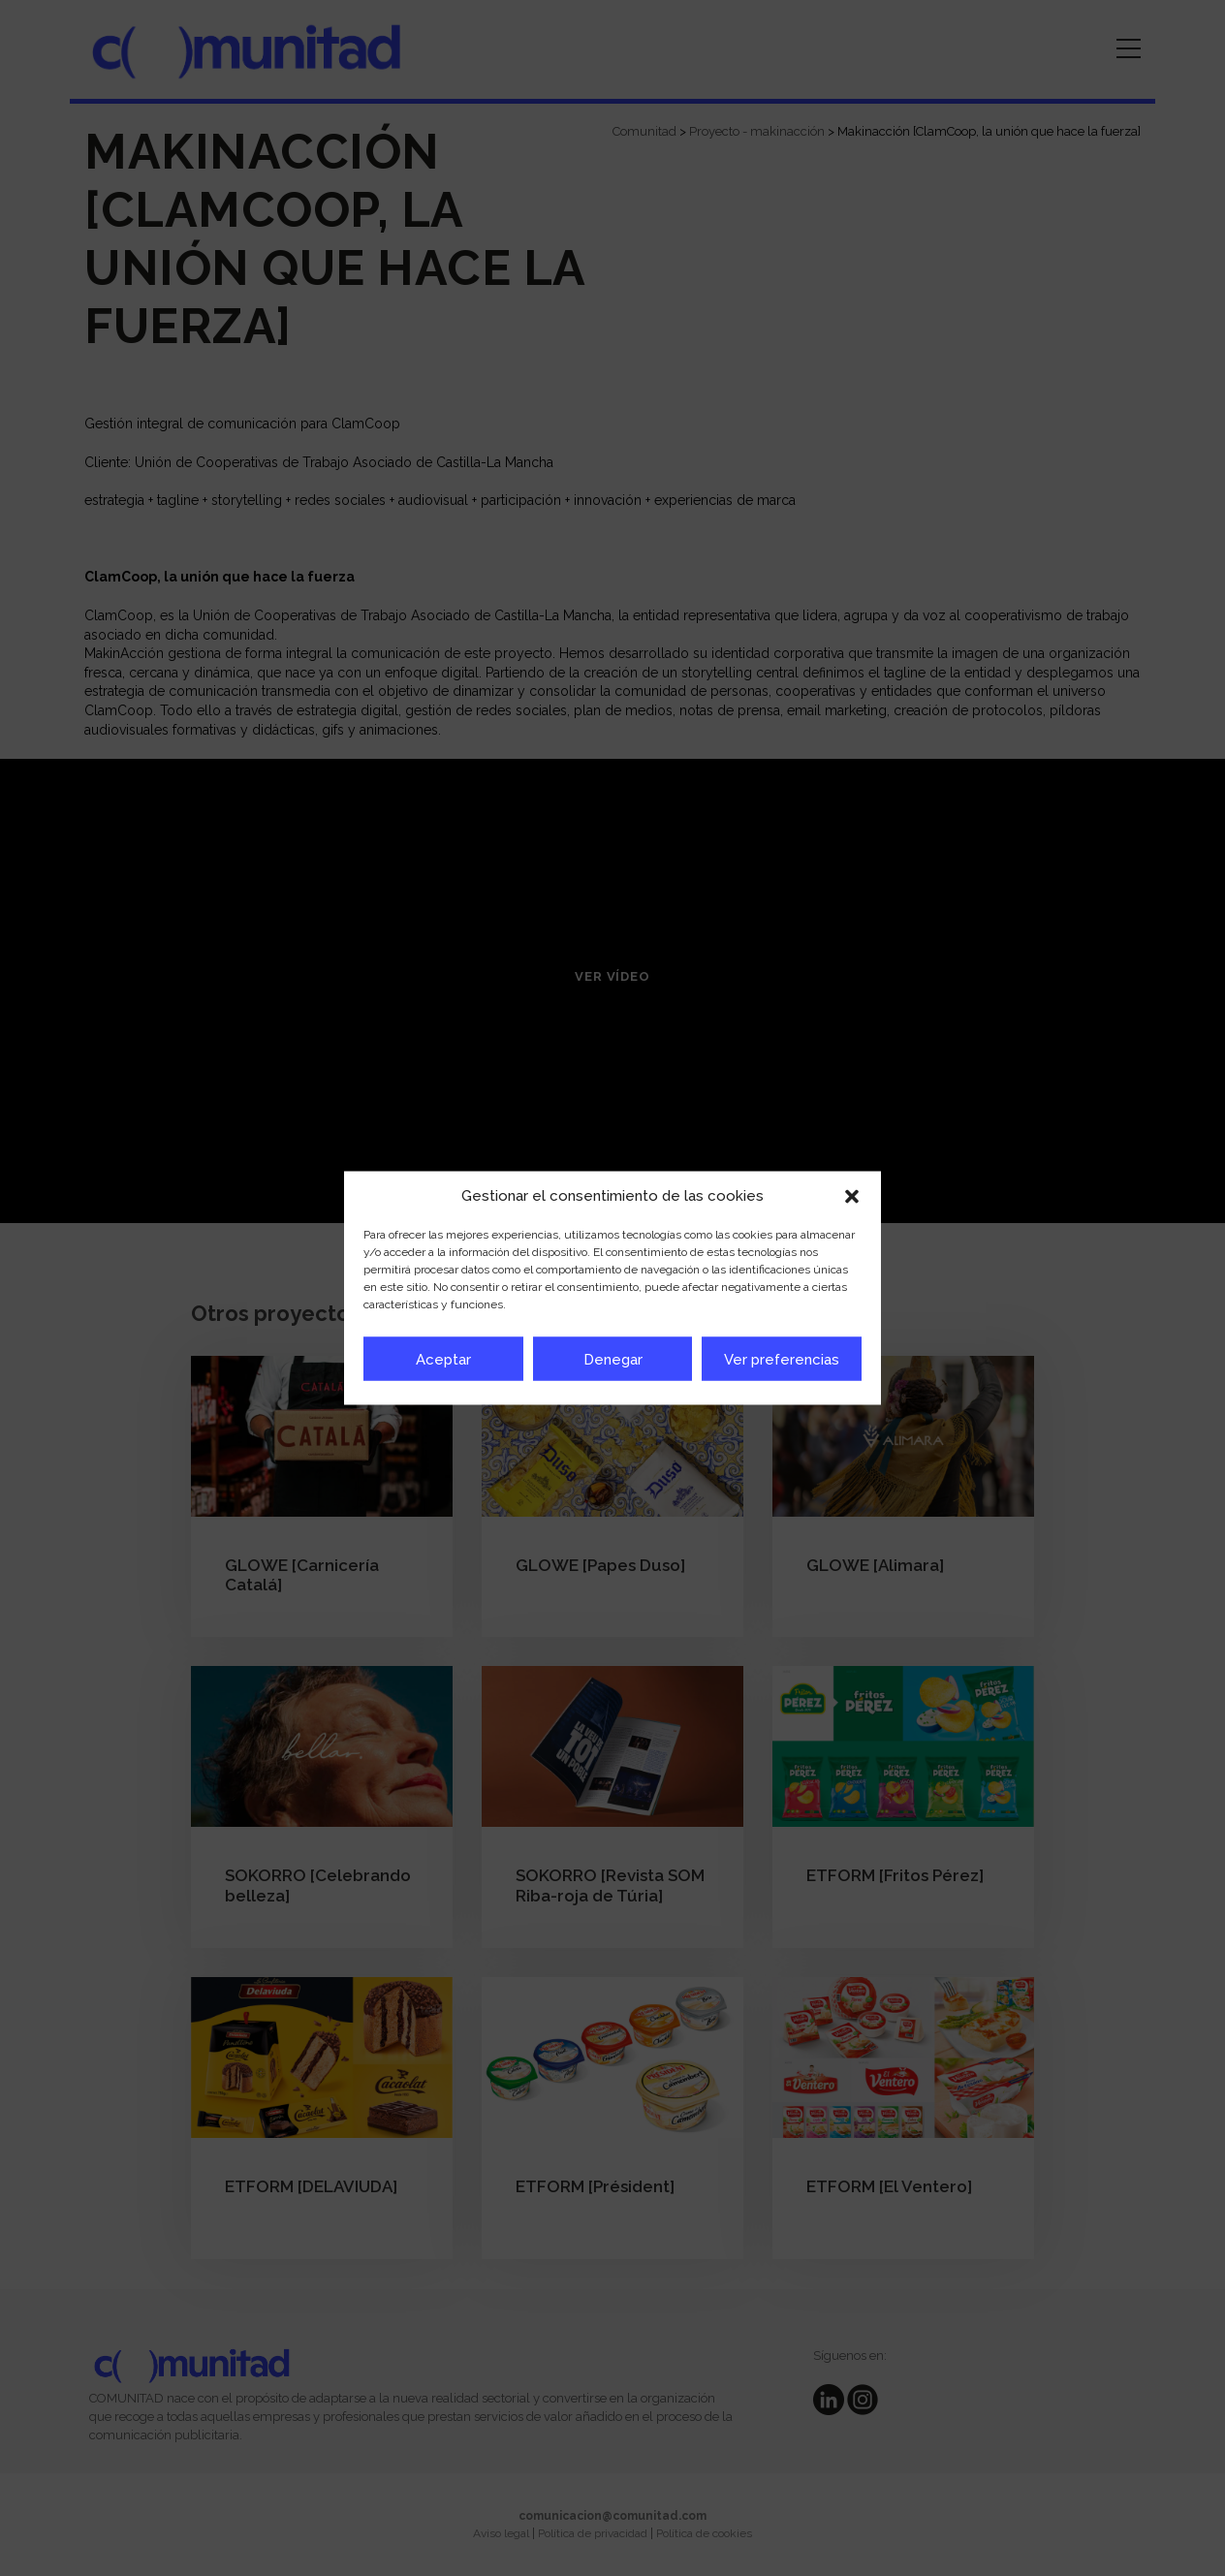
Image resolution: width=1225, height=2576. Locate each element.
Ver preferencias (781, 1358)
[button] (852, 1196)
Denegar (613, 1358)
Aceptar (443, 1358)
